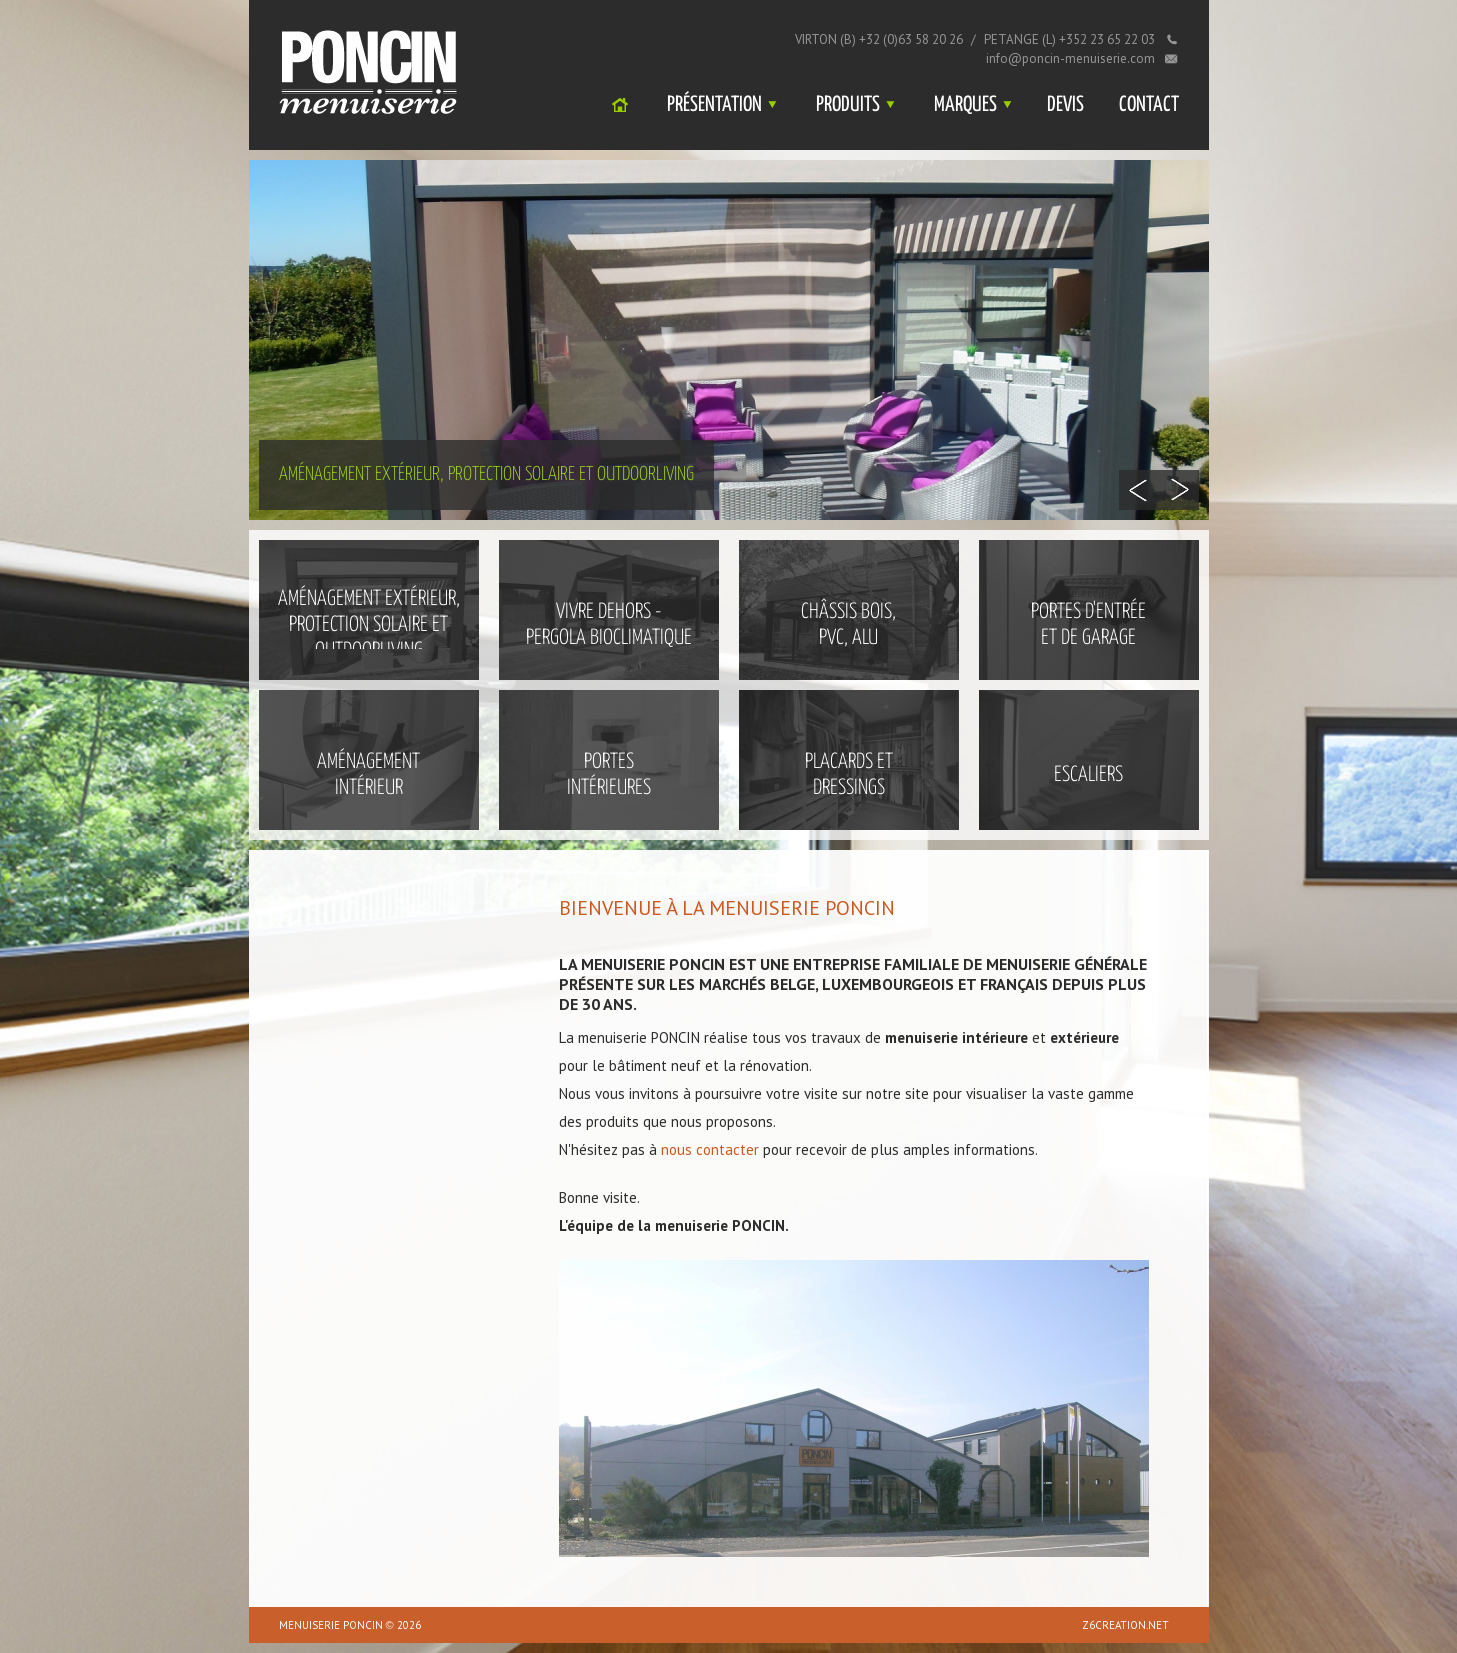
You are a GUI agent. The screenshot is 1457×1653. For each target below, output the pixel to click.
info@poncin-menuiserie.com (1070, 58)
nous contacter (710, 1149)
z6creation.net (1125, 1625)
